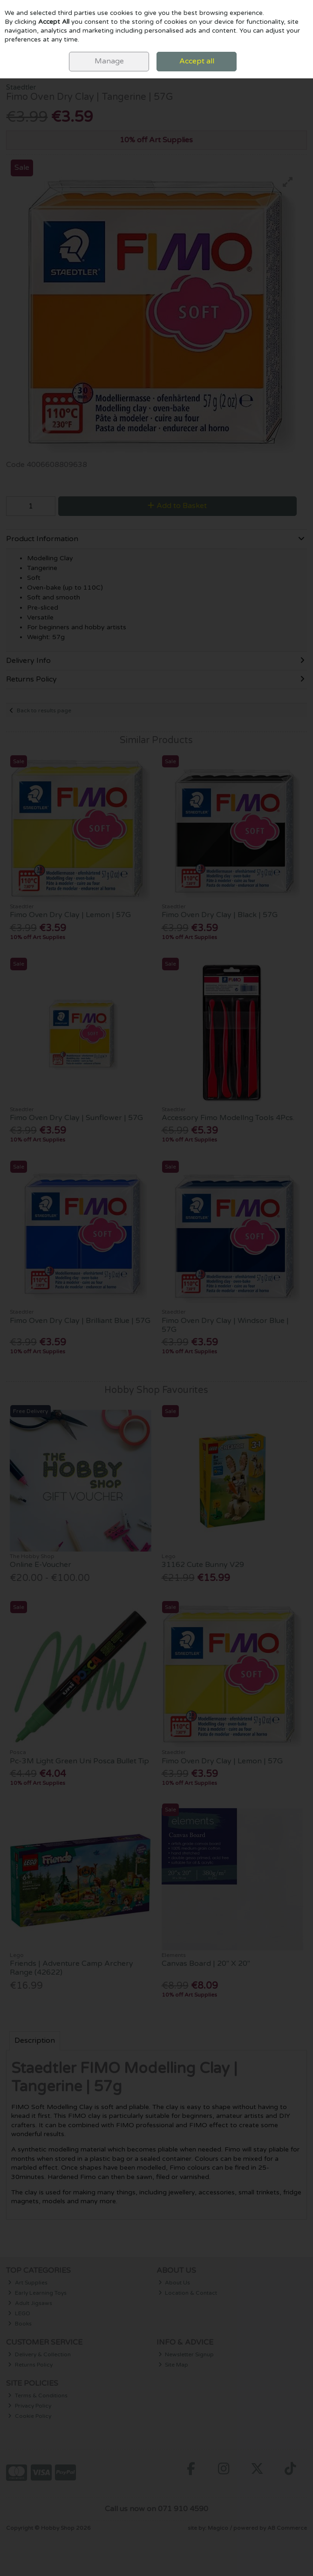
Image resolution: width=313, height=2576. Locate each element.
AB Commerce (287, 2528)
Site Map (173, 2364)
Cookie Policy (29, 2416)
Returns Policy (30, 2364)
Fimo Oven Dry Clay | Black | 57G (220, 914)
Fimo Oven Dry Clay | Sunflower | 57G (76, 1117)
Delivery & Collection (39, 2354)
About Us (174, 2282)
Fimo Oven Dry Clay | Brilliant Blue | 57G (80, 1320)
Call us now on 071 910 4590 (156, 2508)
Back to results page (44, 710)
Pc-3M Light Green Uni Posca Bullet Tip (79, 1761)
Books (20, 2323)
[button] (287, 181)
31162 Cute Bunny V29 (203, 1564)
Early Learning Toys (37, 2293)
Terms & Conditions (38, 2395)
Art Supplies (28, 2282)
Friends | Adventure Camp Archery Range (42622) (71, 1968)
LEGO (19, 2313)
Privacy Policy (29, 2405)
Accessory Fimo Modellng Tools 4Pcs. (228, 1117)
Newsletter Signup (186, 2354)
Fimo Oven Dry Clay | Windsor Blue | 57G (225, 1325)
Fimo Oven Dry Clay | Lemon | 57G (70, 914)
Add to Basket (177, 505)
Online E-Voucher (40, 1564)
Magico (218, 2528)
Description (34, 2040)
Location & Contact (188, 2293)
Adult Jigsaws (30, 2303)
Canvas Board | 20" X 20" (206, 1963)
